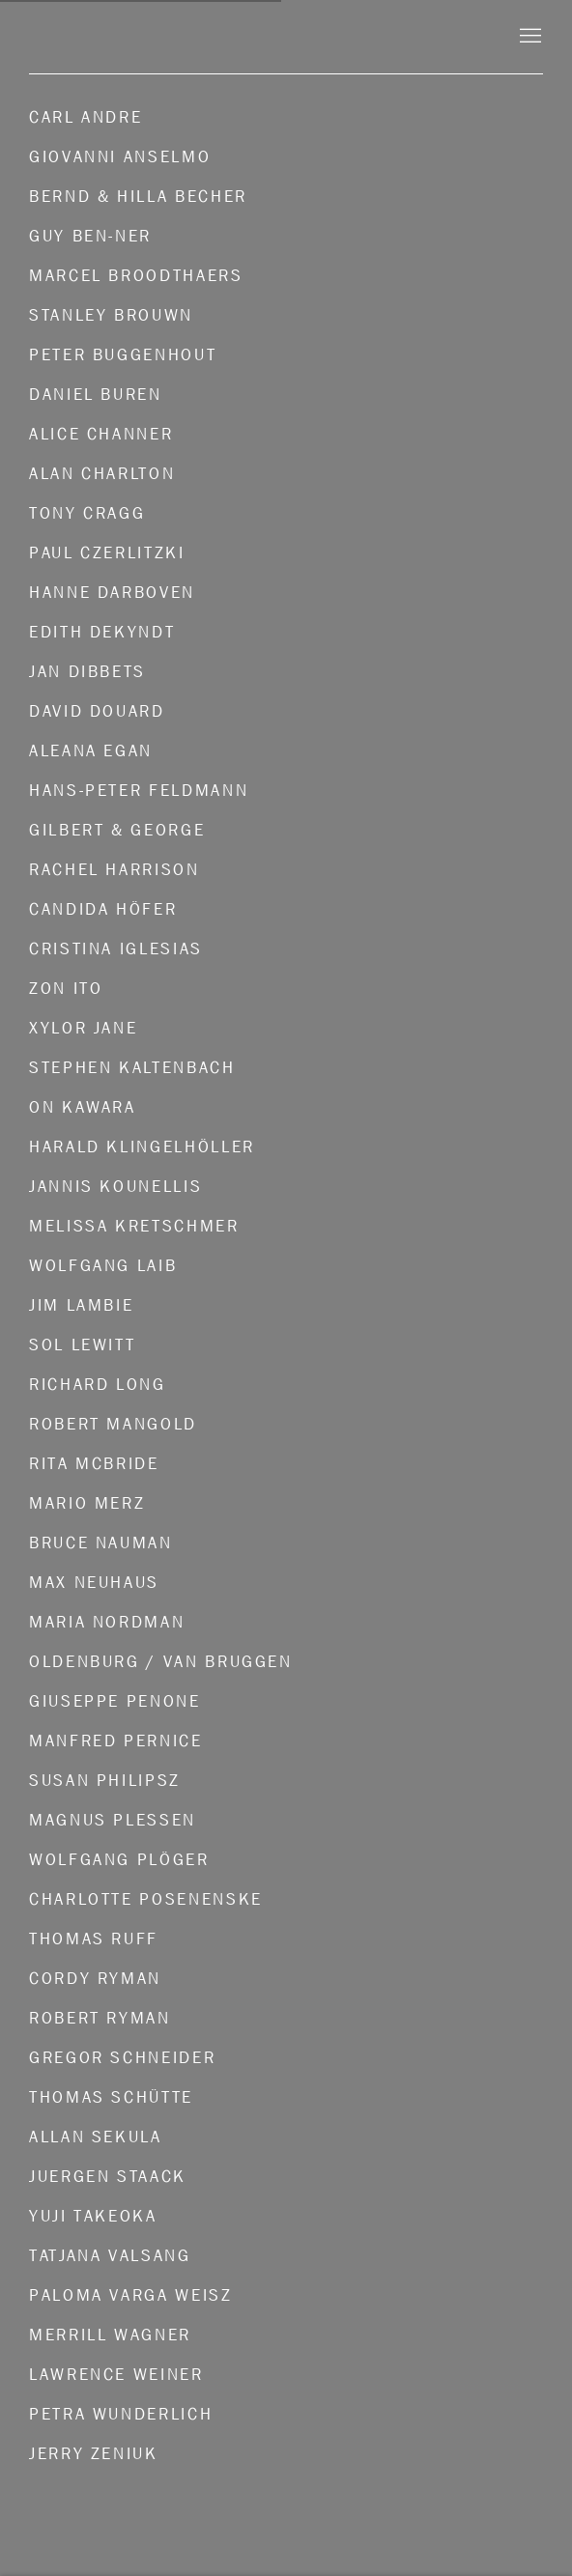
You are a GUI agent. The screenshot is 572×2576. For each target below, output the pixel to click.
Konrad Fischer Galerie (257, 36)
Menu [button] (528, 36)
